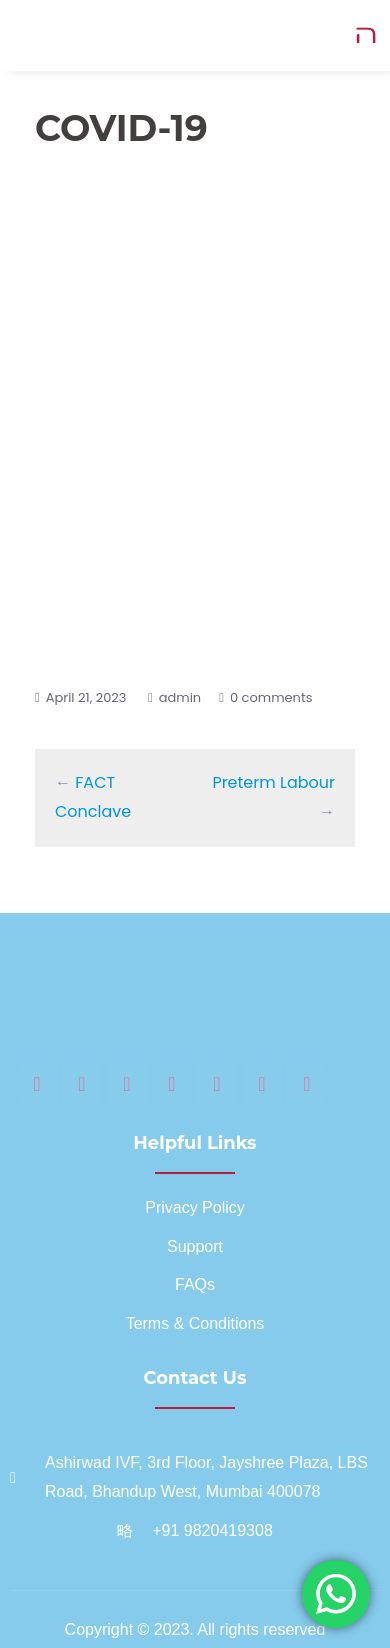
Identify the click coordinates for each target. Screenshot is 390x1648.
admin (180, 697)
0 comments (271, 697)
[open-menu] (367, 35)
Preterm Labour (273, 782)
